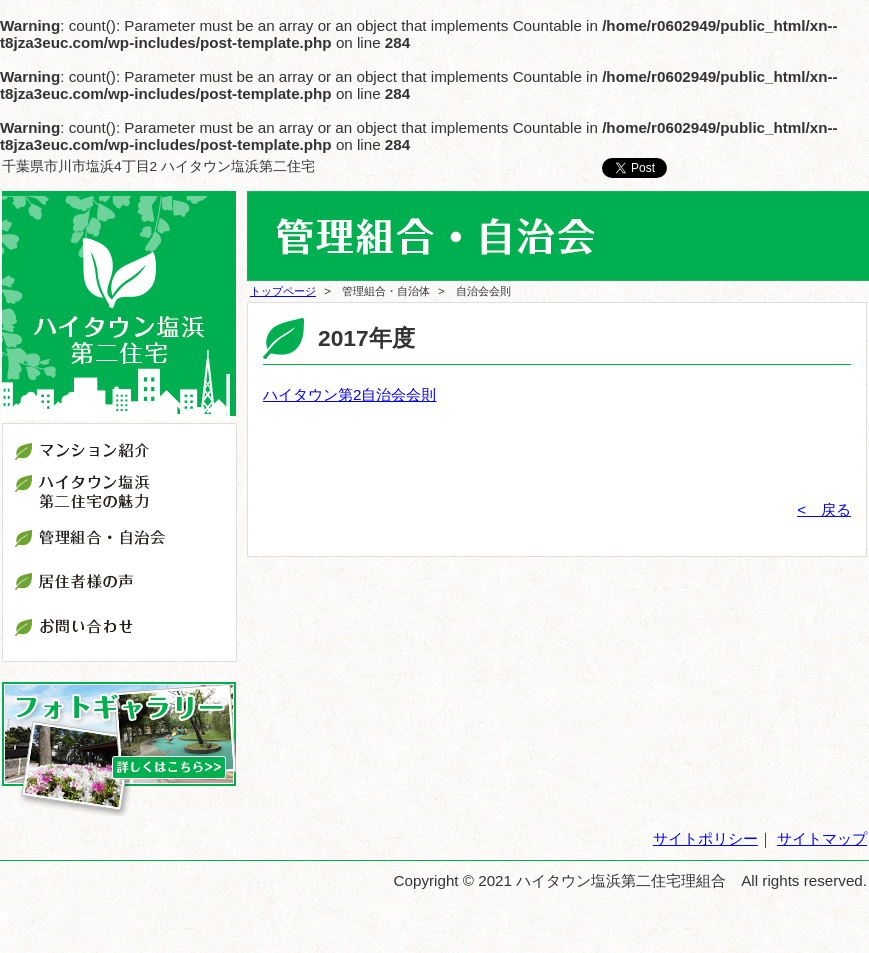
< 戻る (824, 509)
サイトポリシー (705, 838)
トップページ (283, 291)
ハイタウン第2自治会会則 (349, 394)
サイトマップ (822, 838)
